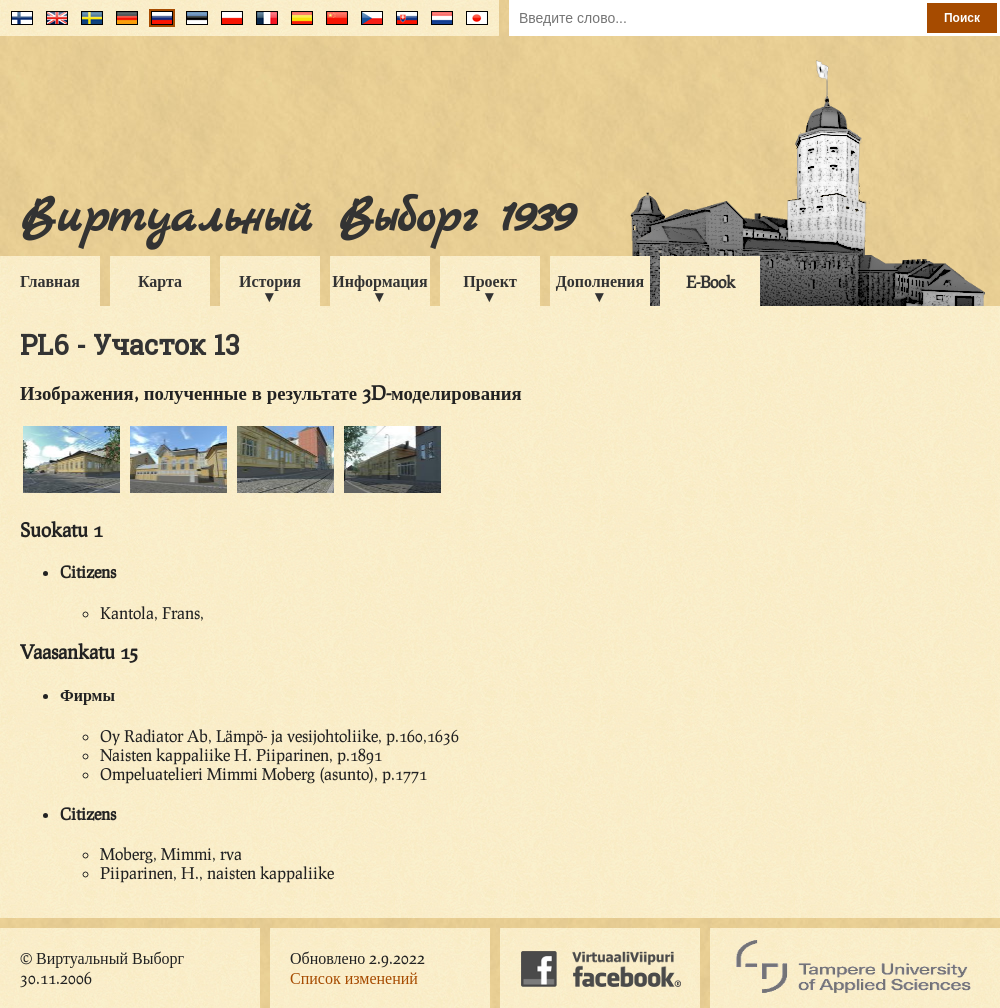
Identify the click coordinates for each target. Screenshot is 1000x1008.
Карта (160, 280)
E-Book (710, 281)
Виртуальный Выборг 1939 (296, 218)
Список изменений (354, 977)
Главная (50, 280)
